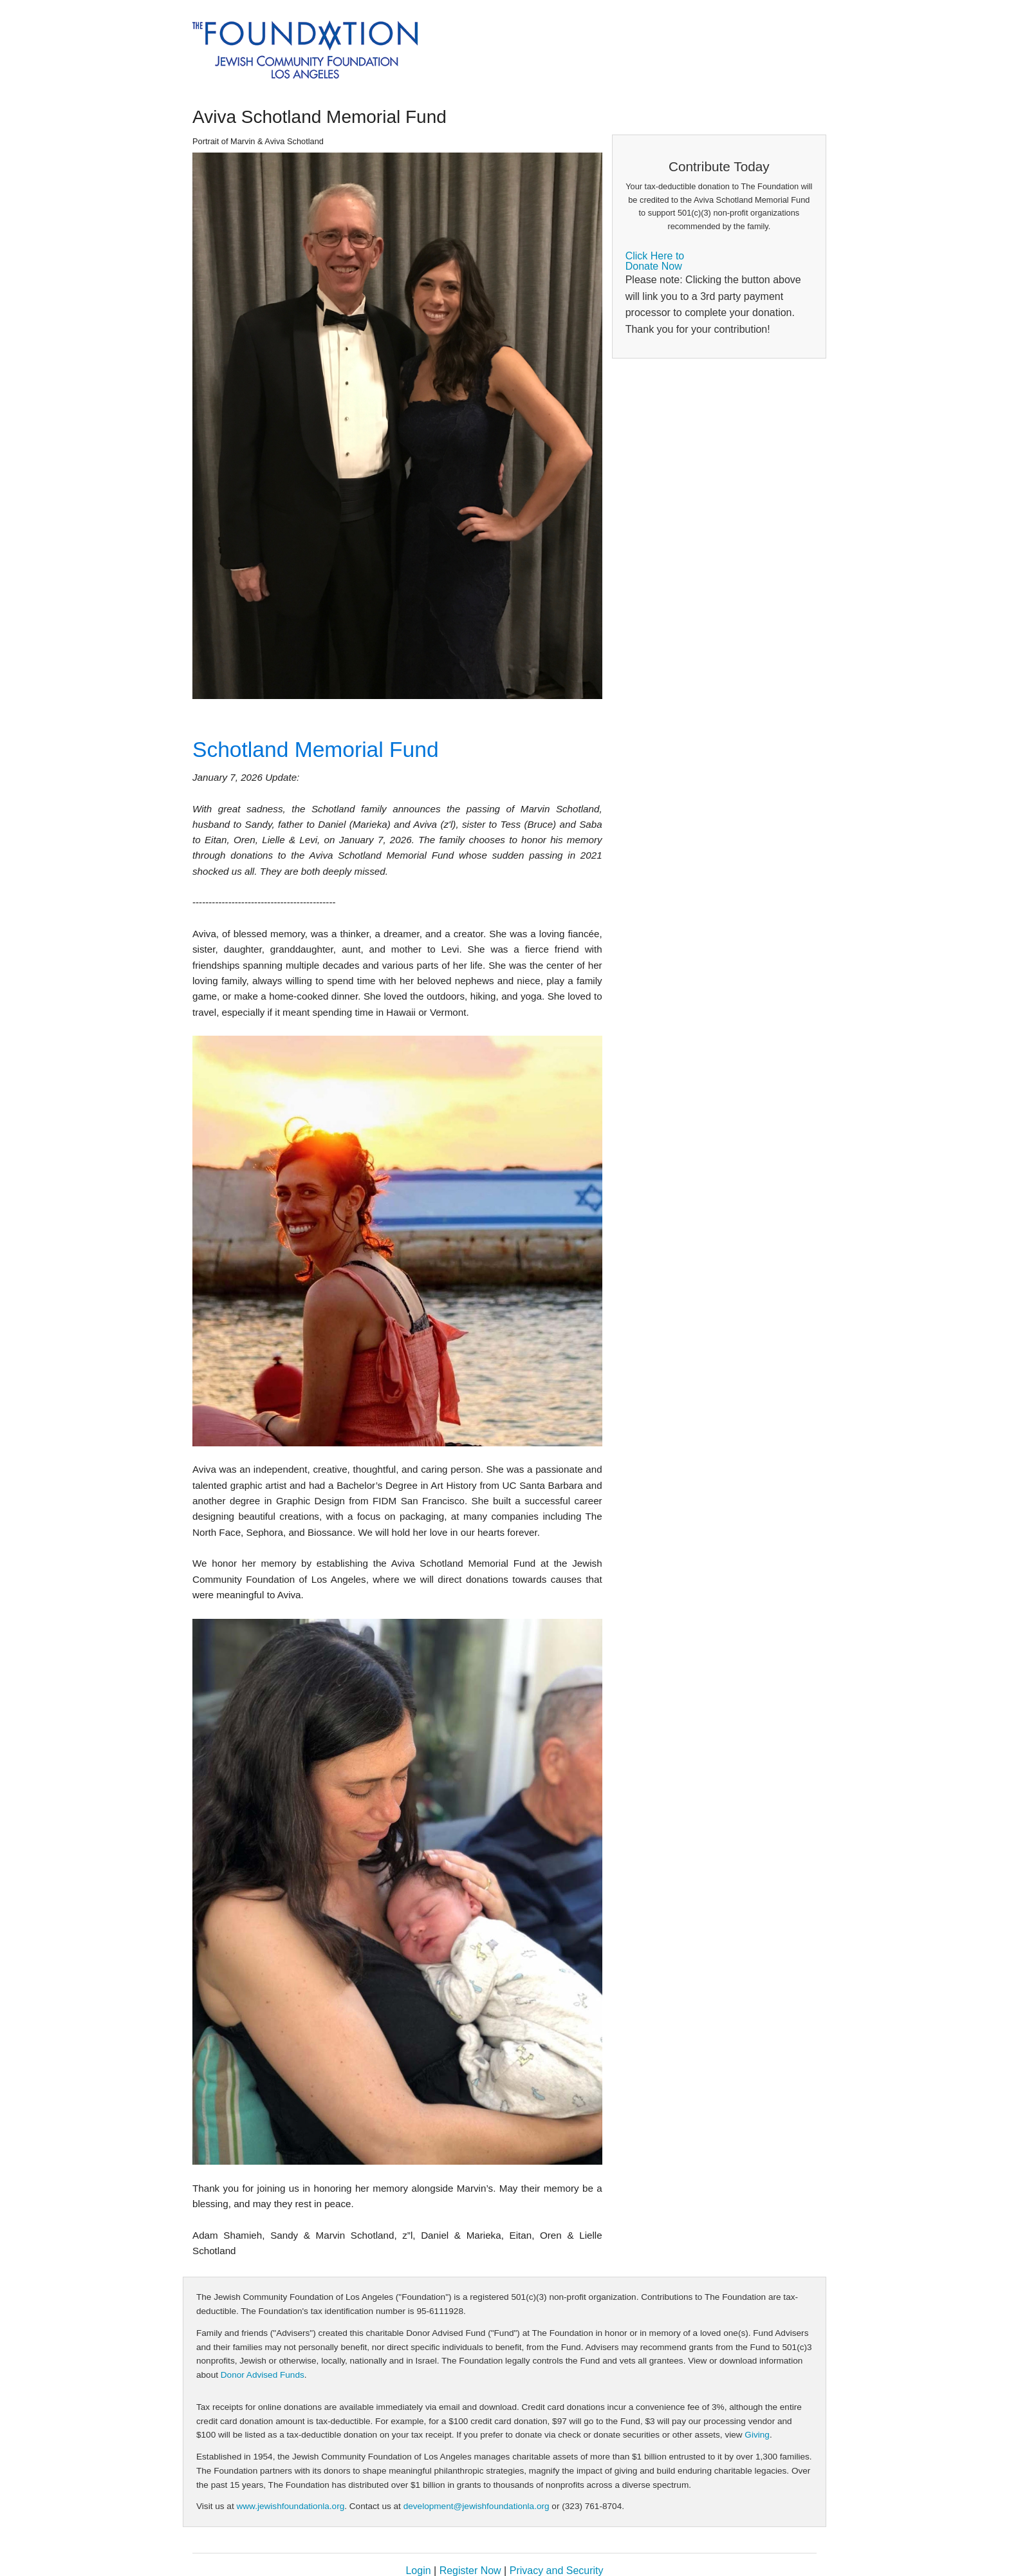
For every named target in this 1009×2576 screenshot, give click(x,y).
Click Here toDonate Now (655, 261)
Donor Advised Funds (262, 2375)
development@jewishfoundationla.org (476, 2506)
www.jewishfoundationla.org (290, 2506)
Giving (757, 2435)
